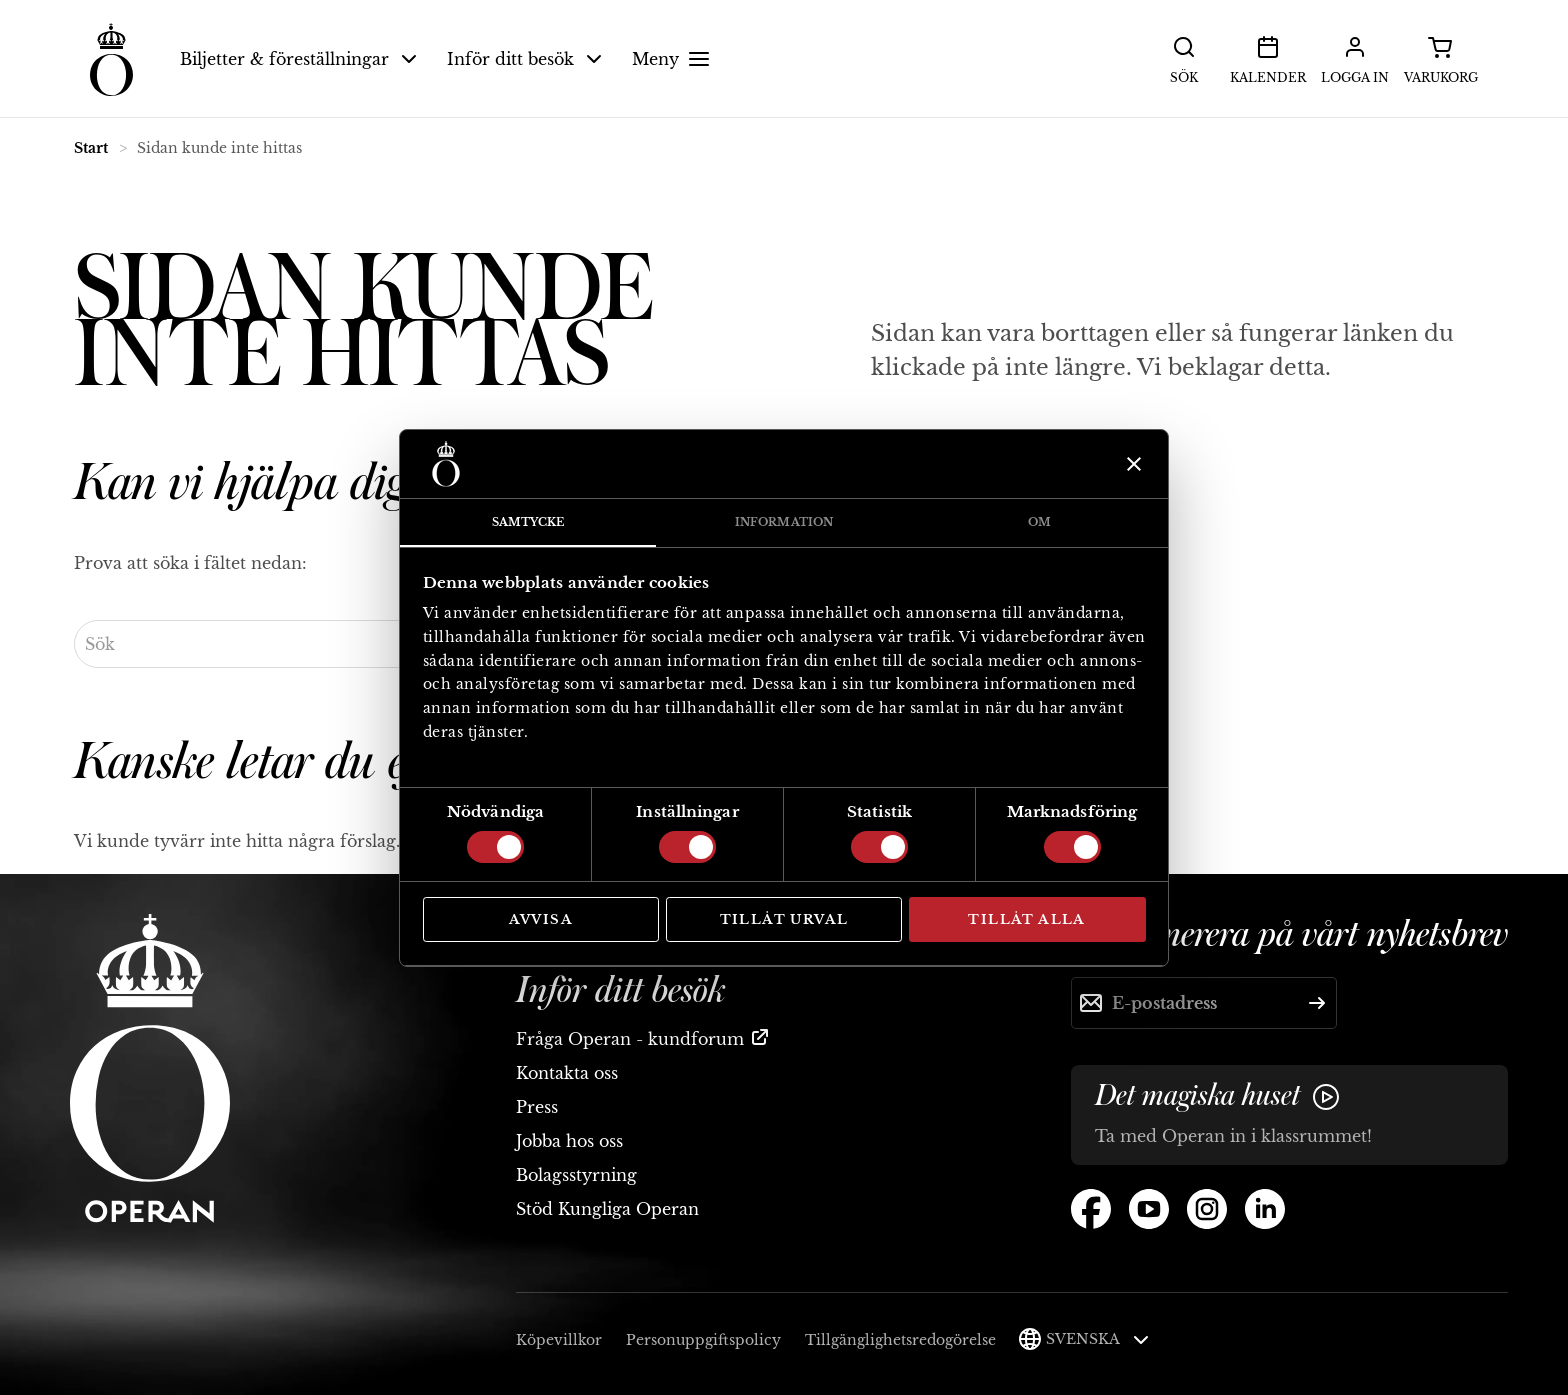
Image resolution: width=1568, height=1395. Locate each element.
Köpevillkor (559, 1340)
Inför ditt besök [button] (524, 59)
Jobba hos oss (569, 1141)
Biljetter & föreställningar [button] (298, 59)
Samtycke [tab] (528, 522)
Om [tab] (1039, 522)
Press (537, 1107)
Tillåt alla (1026, 919)
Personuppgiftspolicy (703, 1340)
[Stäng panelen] (1131, 464)
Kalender (1268, 58)
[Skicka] (1317, 1003)
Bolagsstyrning (576, 1175)
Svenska (1097, 1339)
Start (91, 148)
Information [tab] (784, 522)
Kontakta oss (567, 1073)
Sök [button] (1184, 58)
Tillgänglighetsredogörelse (900, 1340)
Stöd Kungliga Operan (607, 1209)
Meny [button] (673, 59)
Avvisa (541, 919)
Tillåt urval (784, 919)
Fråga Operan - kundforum (630, 1039)
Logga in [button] (1355, 58)
